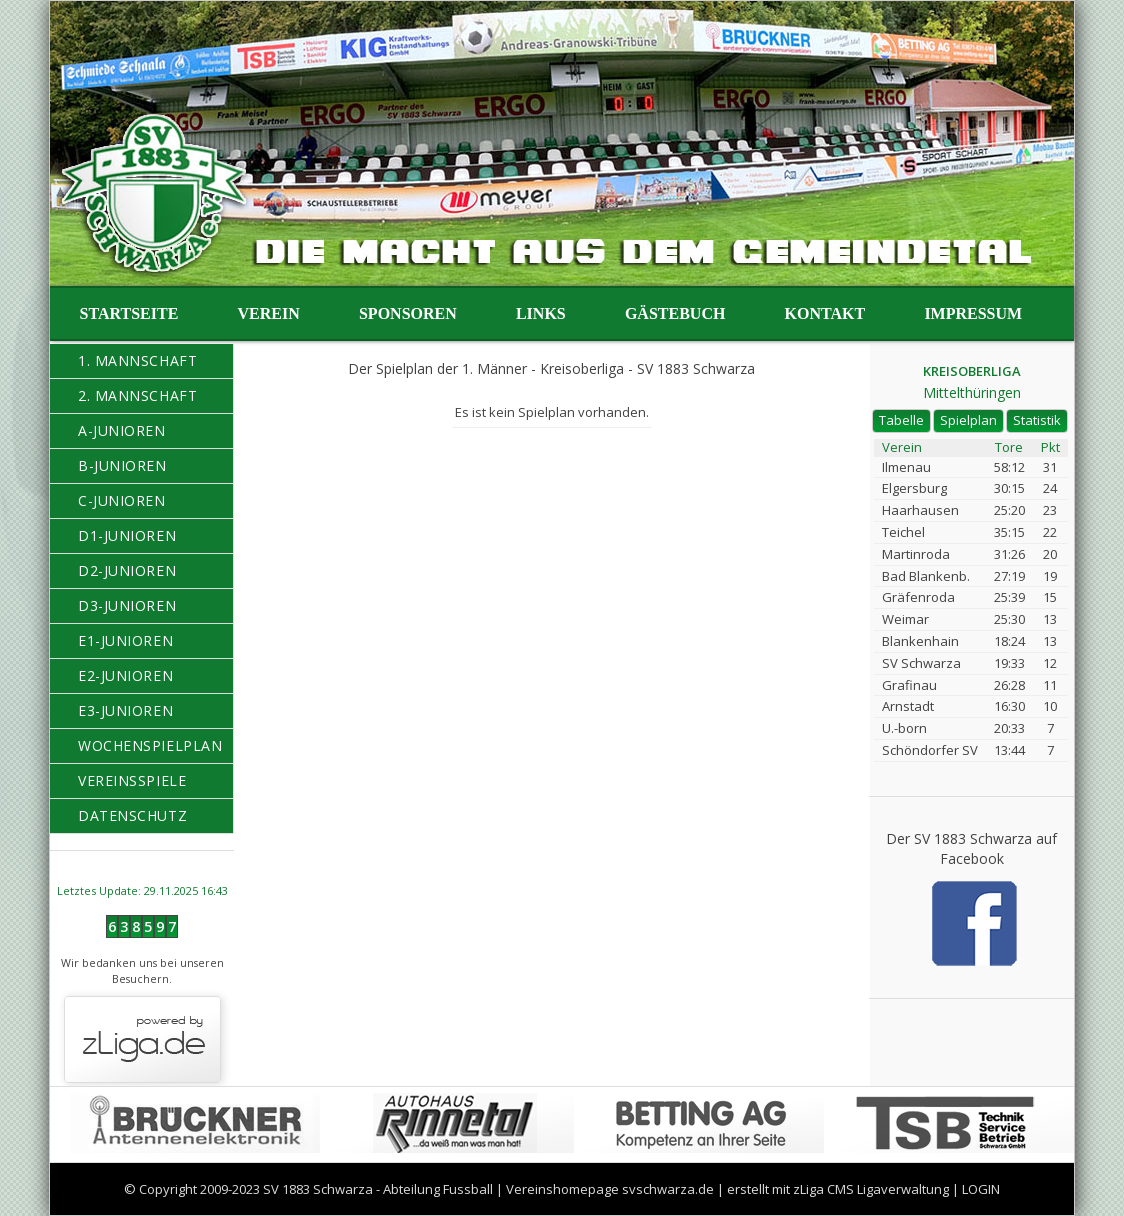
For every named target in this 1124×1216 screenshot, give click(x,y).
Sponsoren (408, 313)
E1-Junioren (125, 640)
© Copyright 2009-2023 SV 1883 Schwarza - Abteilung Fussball (308, 1189)
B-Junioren (122, 465)
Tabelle (901, 420)
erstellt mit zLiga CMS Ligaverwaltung (838, 1189)
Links (541, 313)
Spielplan (968, 420)
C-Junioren (122, 500)
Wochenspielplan (150, 745)
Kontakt (825, 313)
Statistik (1037, 420)
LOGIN (981, 1189)
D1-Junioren (127, 535)
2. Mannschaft (137, 395)
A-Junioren (122, 430)
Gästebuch (675, 313)
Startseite (129, 313)
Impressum (973, 313)
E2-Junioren (125, 675)
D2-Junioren (127, 570)
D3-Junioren (127, 605)
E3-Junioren (125, 710)
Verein (269, 313)
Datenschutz (132, 815)
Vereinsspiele (132, 780)
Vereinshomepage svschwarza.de (610, 1189)
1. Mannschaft (137, 360)
